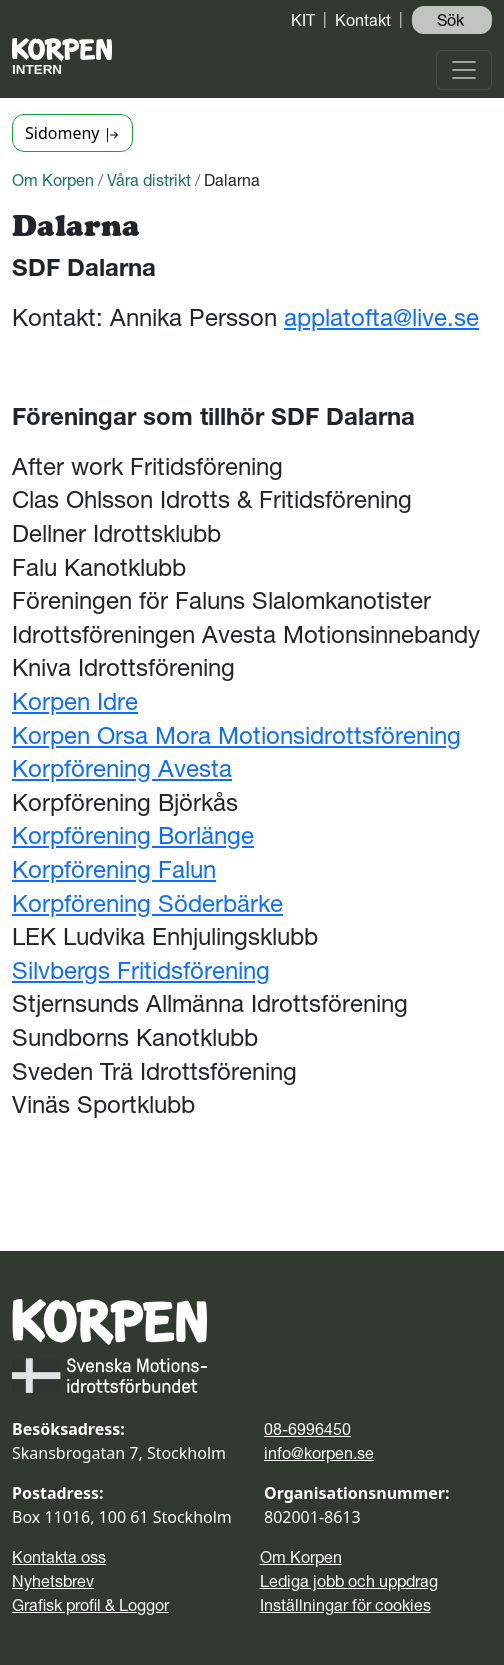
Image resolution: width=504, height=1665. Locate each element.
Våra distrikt (149, 180)
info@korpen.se (319, 1453)
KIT (303, 20)
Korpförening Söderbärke (147, 903)
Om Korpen (53, 180)
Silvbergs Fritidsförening (141, 970)
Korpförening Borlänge (133, 835)
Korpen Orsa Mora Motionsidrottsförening (236, 735)
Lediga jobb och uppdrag (349, 1581)
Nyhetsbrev (53, 1581)
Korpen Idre (75, 701)
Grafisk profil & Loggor (90, 1605)
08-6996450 (307, 1429)
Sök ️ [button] (452, 20)
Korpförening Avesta (122, 768)
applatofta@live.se (381, 317)
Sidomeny (72, 133)
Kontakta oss (59, 1557)
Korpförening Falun (114, 869)
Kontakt (363, 20)
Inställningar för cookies (345, 1605)
